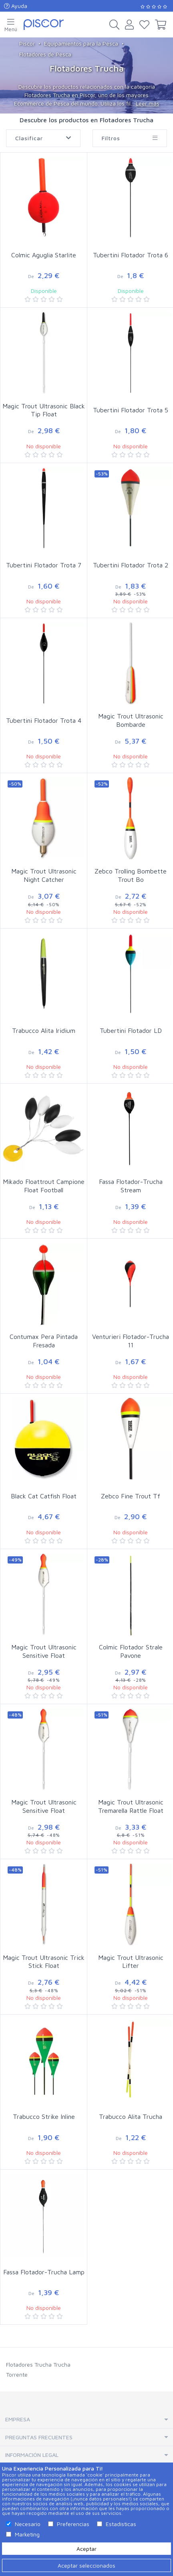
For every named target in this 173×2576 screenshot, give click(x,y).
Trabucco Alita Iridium (43, 1030)
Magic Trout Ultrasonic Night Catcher (43, 875)
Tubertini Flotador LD (131, 1030)
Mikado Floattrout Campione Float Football (43, 1186)
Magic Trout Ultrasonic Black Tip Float (43, 410)
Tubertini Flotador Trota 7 (43, 565)
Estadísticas (121, 2523)
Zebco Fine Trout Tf (130, 1496)
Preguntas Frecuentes (38, 2437)
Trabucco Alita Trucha (130, 2116)
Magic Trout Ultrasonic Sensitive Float (43, 1651)
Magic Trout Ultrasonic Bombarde (130, 720)
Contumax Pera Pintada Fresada (44, 1341)
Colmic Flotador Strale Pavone (131, 1651)
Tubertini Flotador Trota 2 (130, 565)
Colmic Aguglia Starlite (43, 255)
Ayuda (15, 5)
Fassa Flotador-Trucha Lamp (43, 2272)
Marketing (27, 2534)
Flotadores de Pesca (45, 54)
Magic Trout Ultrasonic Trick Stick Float (43, 1961)
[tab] (86, 2420)
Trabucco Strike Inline (44, 2116)
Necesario (27, 2523)
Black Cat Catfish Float (43, 1496)
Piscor (27, 43)
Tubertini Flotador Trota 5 (130, 410)
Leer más (147, 103)
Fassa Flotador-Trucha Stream (131, 1186)
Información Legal (31, 2454)
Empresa (17, 2419)
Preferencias (73, 2523)
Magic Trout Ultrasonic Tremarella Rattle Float (130, 1806)
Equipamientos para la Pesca (81, 43)
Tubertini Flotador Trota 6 (130, 255)
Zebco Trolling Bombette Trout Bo (131, 875)
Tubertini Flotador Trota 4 (43, 720)
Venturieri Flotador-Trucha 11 (130, 1341)
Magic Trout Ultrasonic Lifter (130, 1961)
